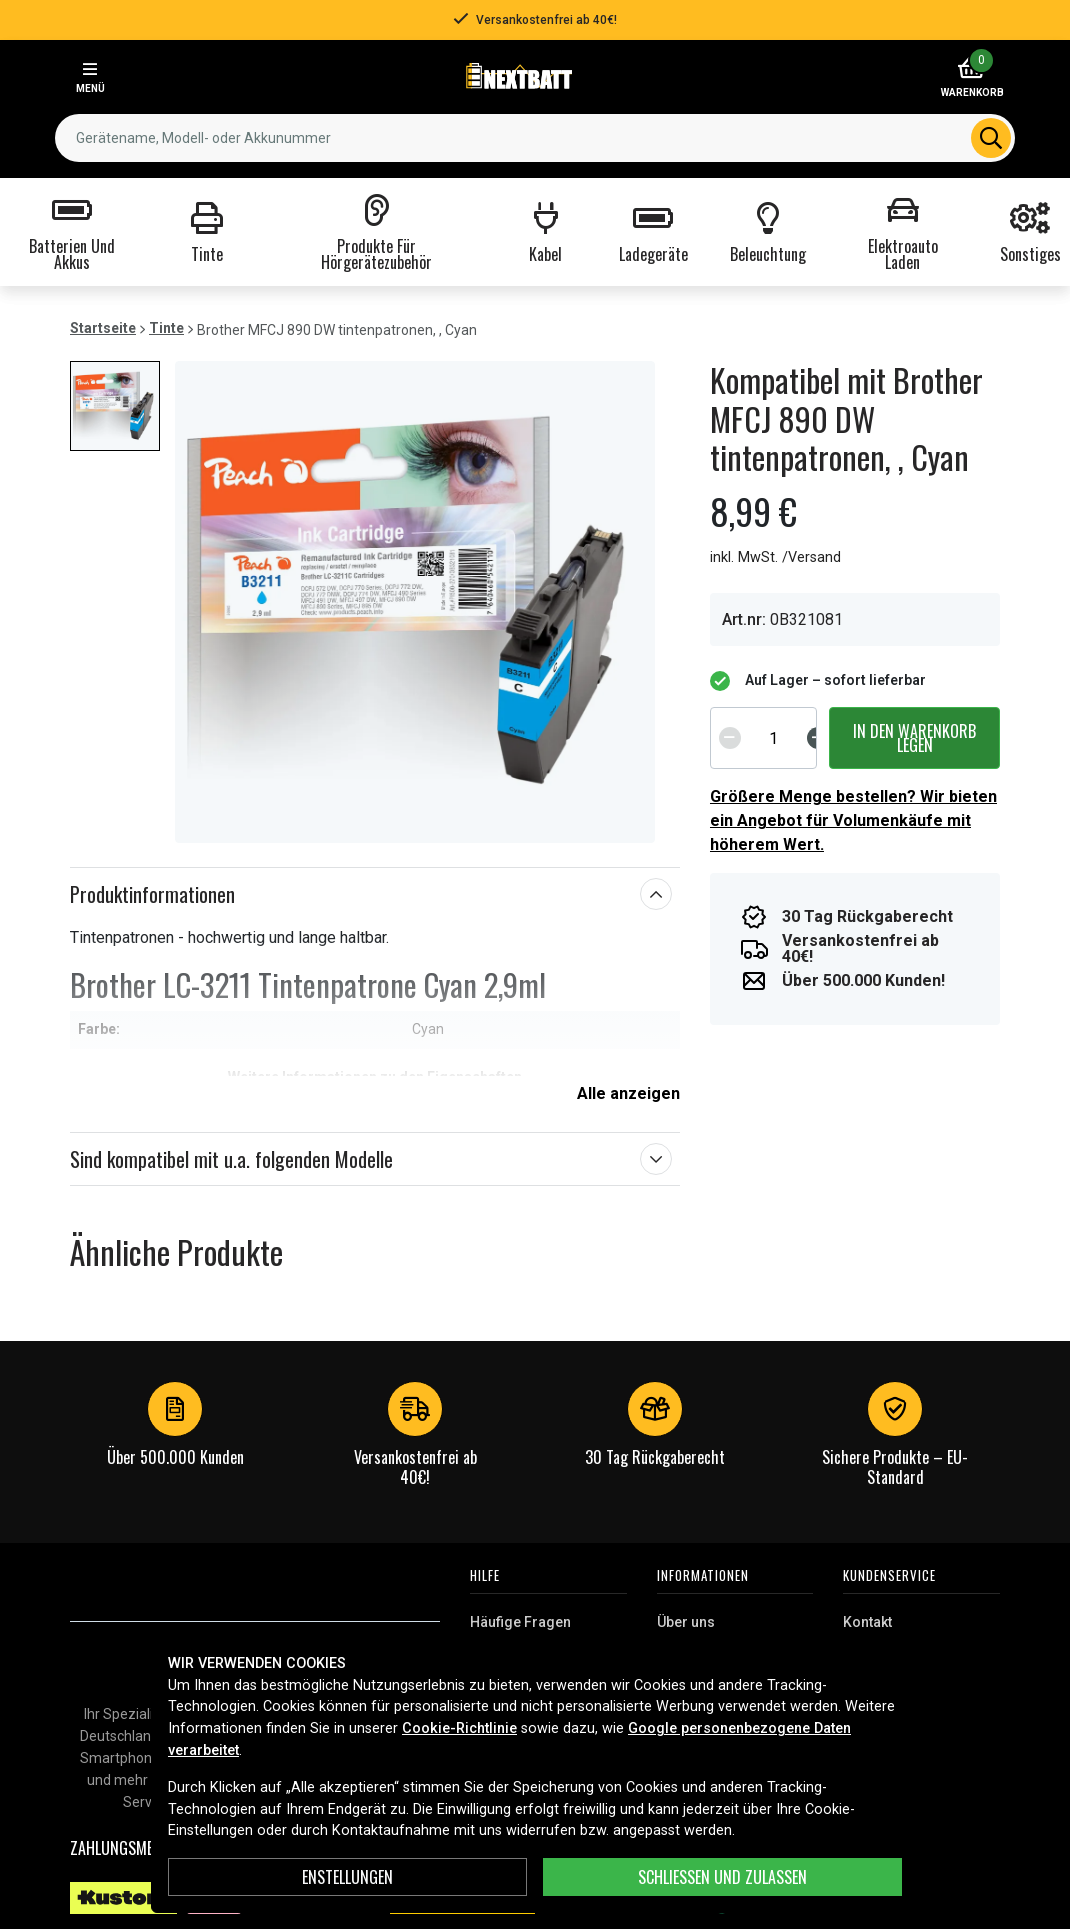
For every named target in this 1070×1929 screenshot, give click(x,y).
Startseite (103, 328)
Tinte (166, 328)
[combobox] (535, 138)
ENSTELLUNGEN (347, 1877)
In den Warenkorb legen (914, 738)
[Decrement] (730, 738)
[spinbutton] (774, 738)
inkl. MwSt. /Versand (775, 557)
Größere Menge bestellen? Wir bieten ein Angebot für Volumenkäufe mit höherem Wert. (853, 820)
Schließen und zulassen (722, 1877)
